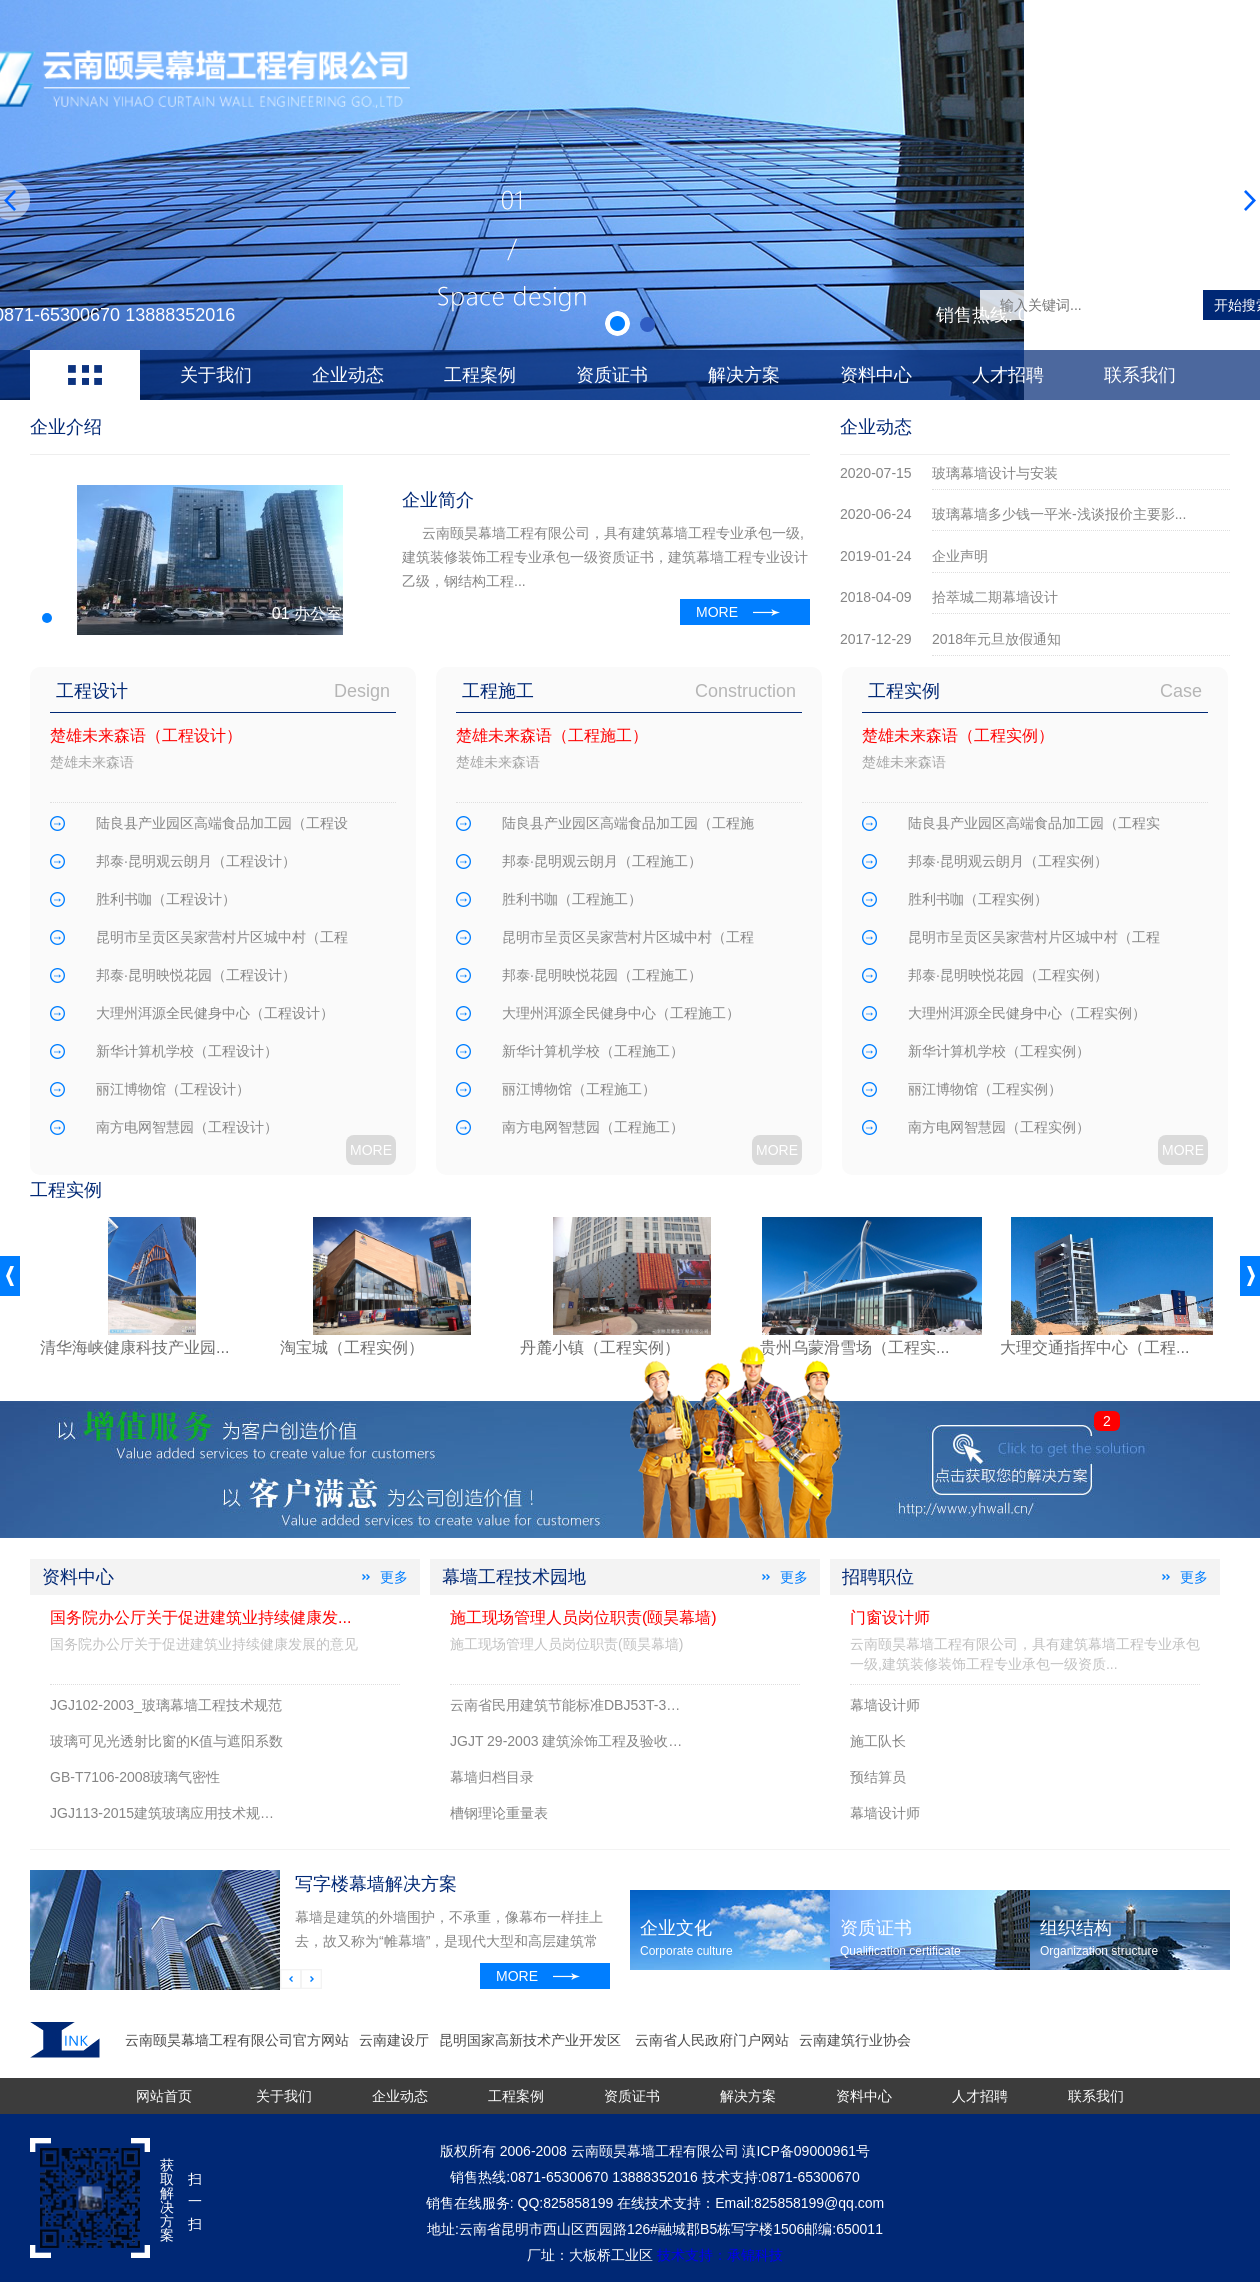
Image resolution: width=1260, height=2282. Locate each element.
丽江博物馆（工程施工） (579, 1089)
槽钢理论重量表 (499, 1813)
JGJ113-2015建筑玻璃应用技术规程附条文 (183, 1813)
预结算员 (878, 1777)
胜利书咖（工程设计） (166, 899)
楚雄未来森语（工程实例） (958, 735)
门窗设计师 (890, 1617)
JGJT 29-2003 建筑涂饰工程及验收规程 (573, 1741)
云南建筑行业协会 (855, 2040)
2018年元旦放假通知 (996, 639)
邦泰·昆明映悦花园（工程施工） (602, 975)
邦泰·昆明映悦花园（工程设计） (196, 975)
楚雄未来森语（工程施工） (552, 735)
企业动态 (348, 375)
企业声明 (960, 556)
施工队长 (878, 1741)
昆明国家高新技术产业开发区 (532, 2040)
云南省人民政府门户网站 (712, 2040)
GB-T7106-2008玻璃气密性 (135, 1777)
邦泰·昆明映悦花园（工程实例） (1008, 975)
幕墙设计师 (885, 1705)
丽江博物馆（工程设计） (173, 1089)
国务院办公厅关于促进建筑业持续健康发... (200, 1617)
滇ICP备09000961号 (806, 2151)
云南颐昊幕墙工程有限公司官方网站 (237, 2040)
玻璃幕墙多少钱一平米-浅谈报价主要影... (1059, 514)
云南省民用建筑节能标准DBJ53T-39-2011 (580, 1705)
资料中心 (876, 375)
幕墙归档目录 (492, 1777)
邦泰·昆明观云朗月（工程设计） (196, 861)
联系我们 (1140, 375)
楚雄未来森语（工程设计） (146, 735)
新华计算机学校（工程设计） (187, 1051)
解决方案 (744, 375)
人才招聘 (1008, 375)
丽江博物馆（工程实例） (985, 1089)
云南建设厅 (394, 2040)
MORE (717, 612)
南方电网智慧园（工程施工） (593, 1127)
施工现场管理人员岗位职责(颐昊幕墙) (583, 1617)
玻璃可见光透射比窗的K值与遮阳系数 (166, 1741)
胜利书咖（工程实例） (978, 899)
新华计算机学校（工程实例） (999, 1051)
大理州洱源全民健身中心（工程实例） (1027, 1013)
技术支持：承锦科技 (720, 2255)
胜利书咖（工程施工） (572, 899)
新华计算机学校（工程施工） (593, 1051)
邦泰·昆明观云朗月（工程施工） (602, 861)
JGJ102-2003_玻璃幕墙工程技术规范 (166, 1705)
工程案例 (480, 375)
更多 (394, 1577)
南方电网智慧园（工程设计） (187, 1127)
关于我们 (216, 375)
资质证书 (612, 375)
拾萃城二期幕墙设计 (995, 597)
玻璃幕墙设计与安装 (995, 473)
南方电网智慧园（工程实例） (999, 1127)
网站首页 (164, 2096)
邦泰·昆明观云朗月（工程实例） (1008, 861)
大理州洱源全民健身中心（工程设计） (215, 1013)
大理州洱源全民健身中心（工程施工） (621, 1013)
